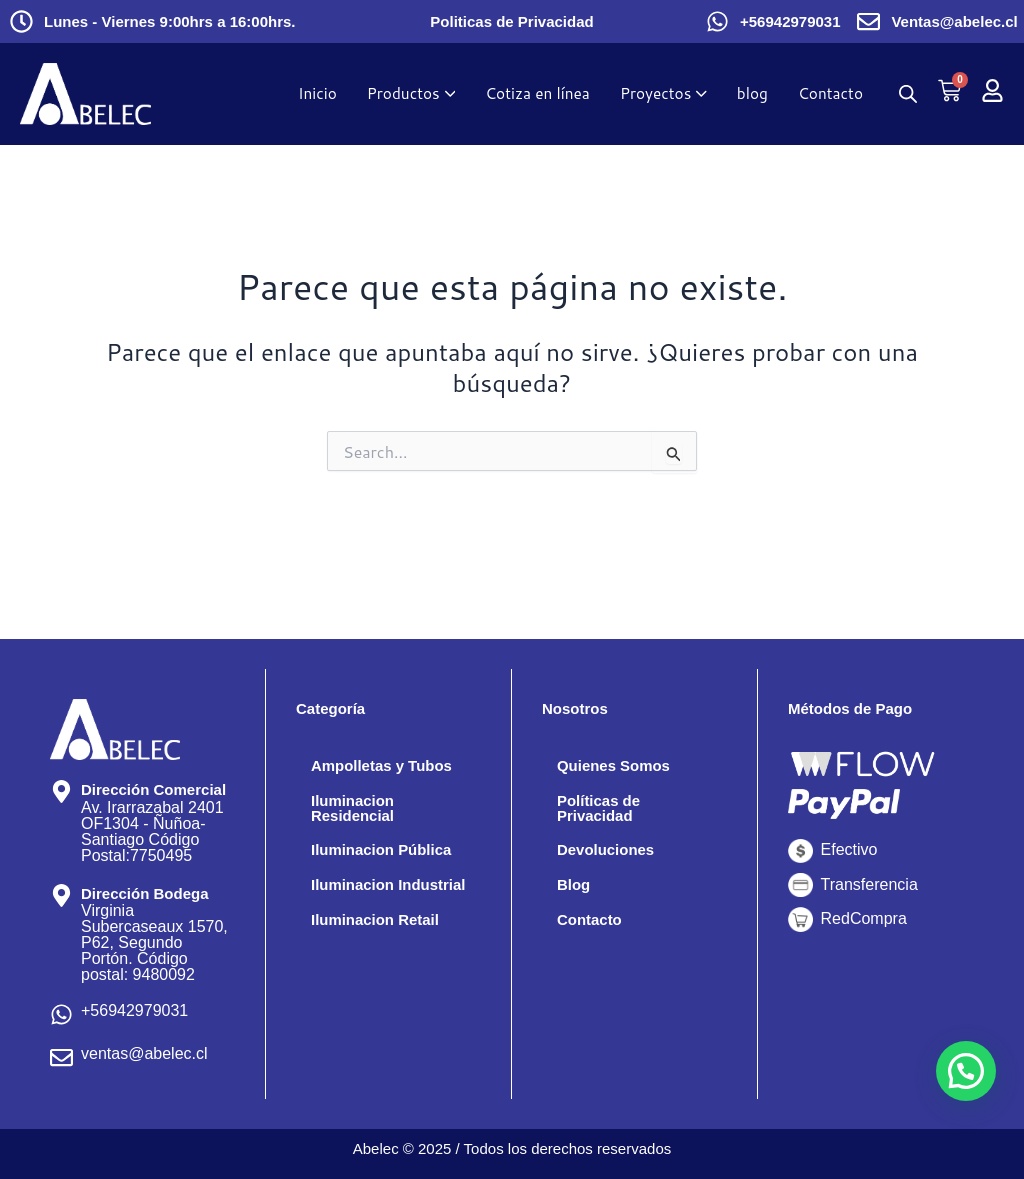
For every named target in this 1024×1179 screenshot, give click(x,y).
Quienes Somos (617, 766)
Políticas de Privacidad (601, 810)
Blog (575, 890)
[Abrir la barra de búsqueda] (908, 94)
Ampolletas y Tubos (386, 766)
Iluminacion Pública (386, 854)
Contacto (591, 926)
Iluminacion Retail (379, 942)
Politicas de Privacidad (511, 21)
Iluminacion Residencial (355, 810)
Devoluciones (609, 854)
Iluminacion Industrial (355, 898)
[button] (966, 1071)
